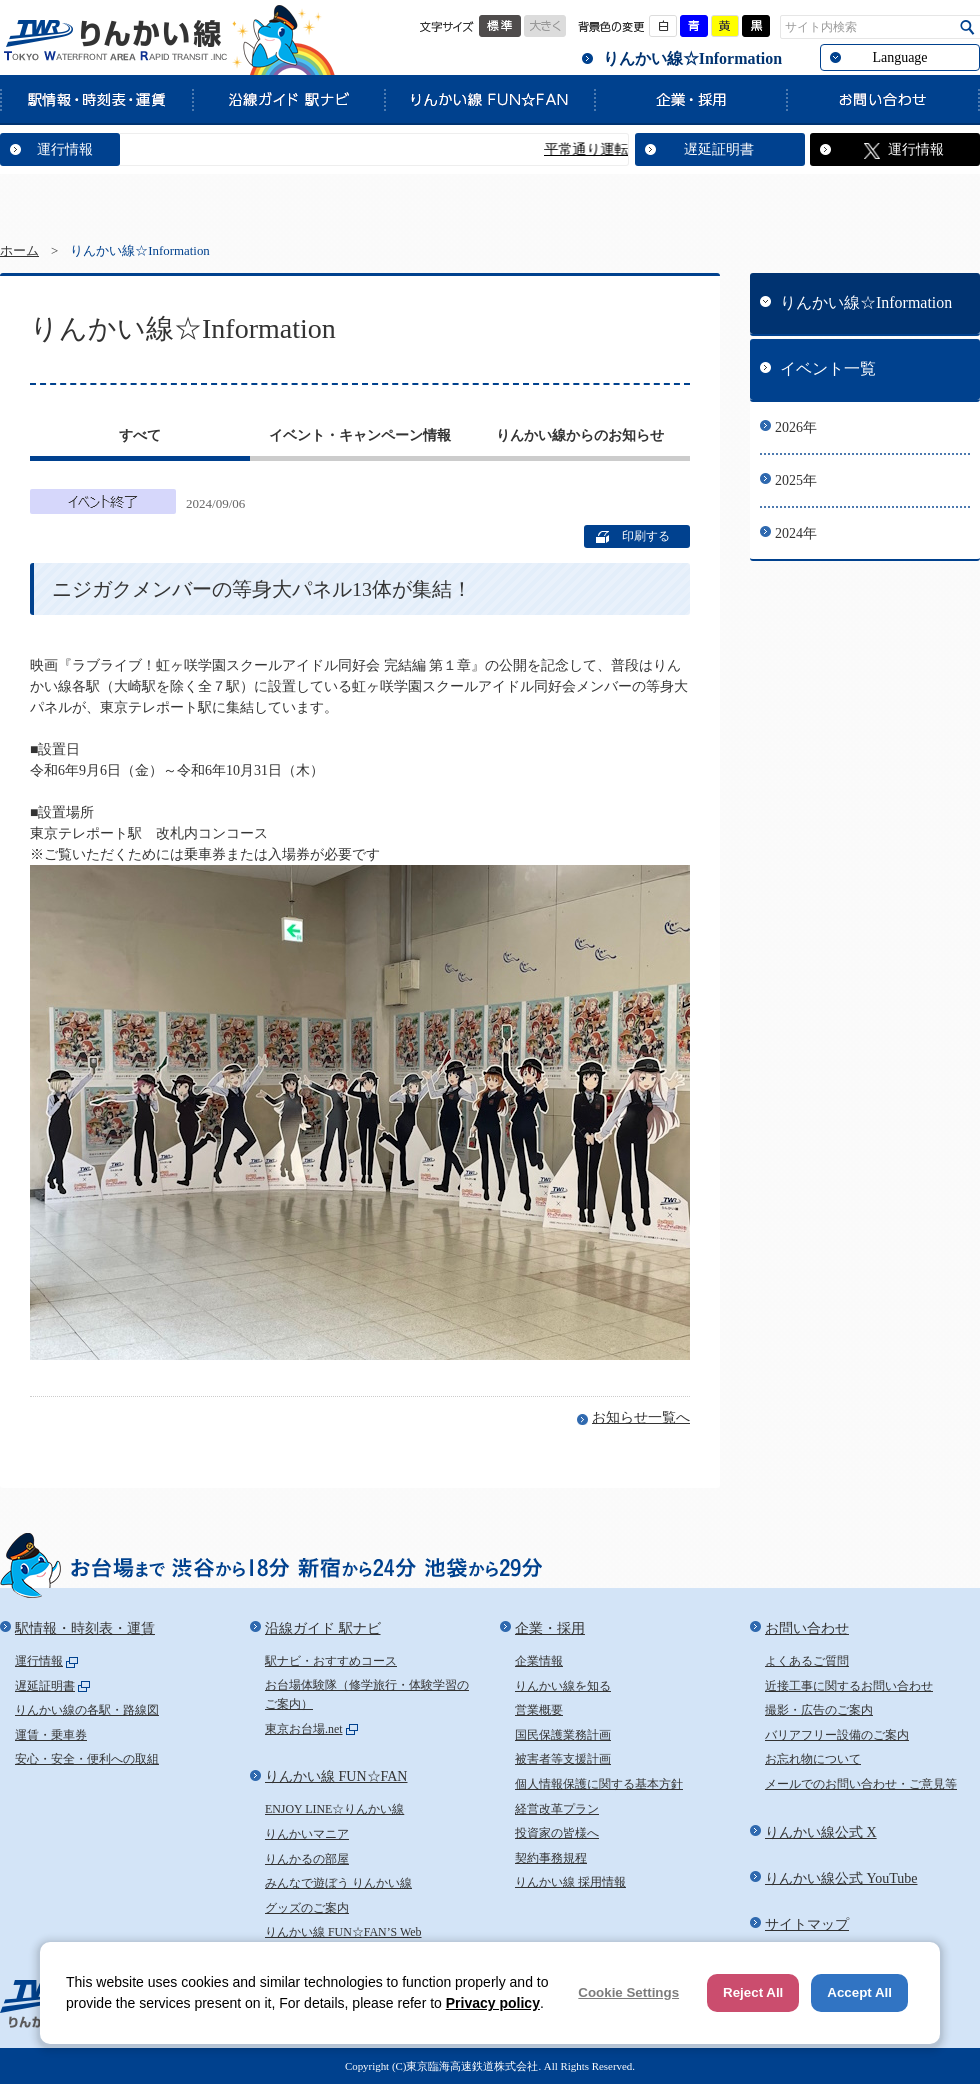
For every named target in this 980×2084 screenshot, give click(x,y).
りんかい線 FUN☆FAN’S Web (343, 1932)
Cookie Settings (628, 1992)
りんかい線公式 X (821, 1832)
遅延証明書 (719, 149)
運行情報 (65, 149)
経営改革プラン (557, 1809)
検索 (967, 27)
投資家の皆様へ (557, 1833)
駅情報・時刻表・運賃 (96, 99)
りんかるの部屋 (307, 1859)
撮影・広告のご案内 (819, 1710)
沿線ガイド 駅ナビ (288, 99)
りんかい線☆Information (692, 58)
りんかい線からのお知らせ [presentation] (580, 435)
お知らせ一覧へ (641, 1417)
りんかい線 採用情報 (570, 1882)
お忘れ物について (813, 1759)
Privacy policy (493, 2003)
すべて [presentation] (140, 435)
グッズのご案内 (307, 1908)
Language (899, 57)
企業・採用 (690, 99)
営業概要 (539, 1710)
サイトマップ (807, 1924)
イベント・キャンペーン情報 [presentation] (360, 435)
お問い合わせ (883, 99)
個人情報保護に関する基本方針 (599, 1784)
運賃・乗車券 (51, 1735)
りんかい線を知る (563, 1686)
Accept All (859, 1992)
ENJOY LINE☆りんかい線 (334, 1809)
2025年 (796, 480)
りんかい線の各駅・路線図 (87, 1710)
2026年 (796, 427)
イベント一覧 (828, 368)
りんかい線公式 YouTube (841, 1878)
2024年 (796, 533)
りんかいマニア (307, 1834)
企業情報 (539, 1661)
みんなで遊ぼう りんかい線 (338, 1883)
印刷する (646, 536)
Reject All (753, 1992)
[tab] (140, 438)
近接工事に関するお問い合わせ (849, 1686)
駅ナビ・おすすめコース (331, 1661)
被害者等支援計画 (563, 1759)
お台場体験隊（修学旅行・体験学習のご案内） (367, 1695)
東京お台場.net (304, 1729)
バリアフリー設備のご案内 (837, 1735)
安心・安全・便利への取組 (87, 1759)
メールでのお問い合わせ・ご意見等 (861, 1784)
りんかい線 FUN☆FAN (489, 99)
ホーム (19, 251)
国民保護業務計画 (563, 1735)
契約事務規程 (551, 1858)
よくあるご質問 (807, 1661)
